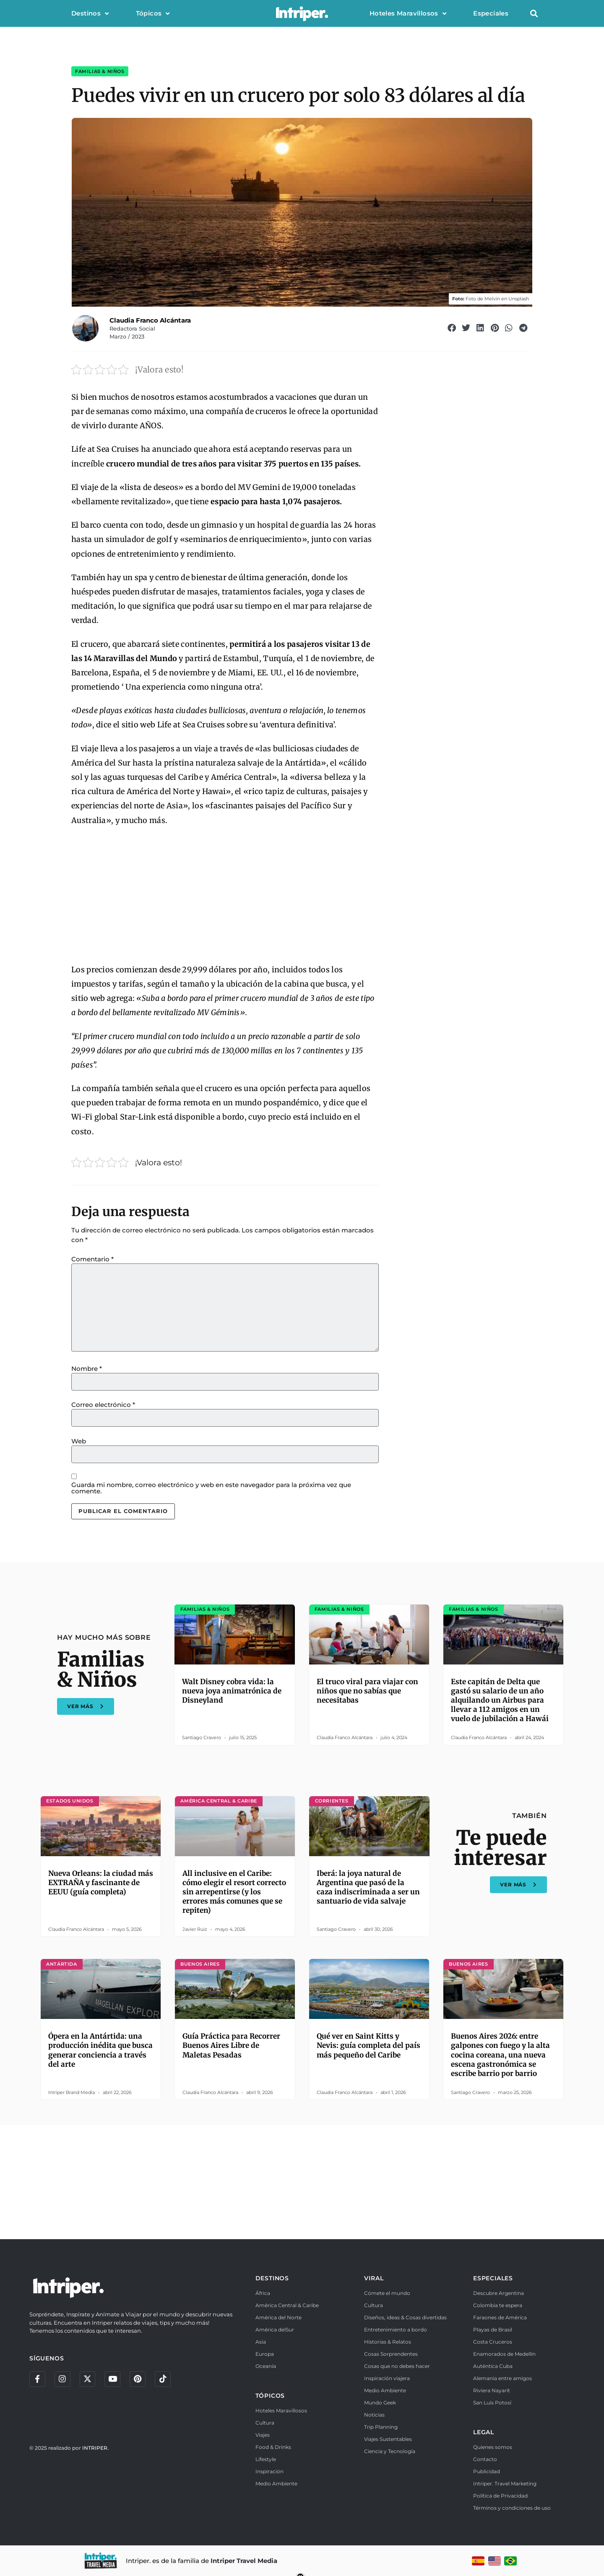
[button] (534, 14)
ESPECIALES (493, 2278)
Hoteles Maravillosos (408, 13)
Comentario (92, 1259)
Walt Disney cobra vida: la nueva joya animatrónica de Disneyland (231, 1691)
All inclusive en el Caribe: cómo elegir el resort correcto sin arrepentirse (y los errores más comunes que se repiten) (234, 1892)
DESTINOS (272, 2278)
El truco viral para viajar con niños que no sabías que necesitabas (367, 1691)
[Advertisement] (225, 895)
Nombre (86, 1368)
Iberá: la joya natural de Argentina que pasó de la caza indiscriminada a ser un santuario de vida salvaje (368, 1887)
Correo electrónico (103, 1404)
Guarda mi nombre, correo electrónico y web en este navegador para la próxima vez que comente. (211, 1488)
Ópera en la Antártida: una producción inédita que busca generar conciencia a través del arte (100, 2050)
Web (78, 1441)
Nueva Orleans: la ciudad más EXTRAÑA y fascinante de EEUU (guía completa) (100, 1882)
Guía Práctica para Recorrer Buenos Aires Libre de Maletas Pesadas (231, 2045)
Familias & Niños (100, 71)
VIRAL (373, 2278)
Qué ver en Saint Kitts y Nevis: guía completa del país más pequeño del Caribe (368, 2045)
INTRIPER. (95, 2449)
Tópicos (153, 13)
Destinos (90, 13)
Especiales (490, 13)
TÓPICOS (270, 2395)
